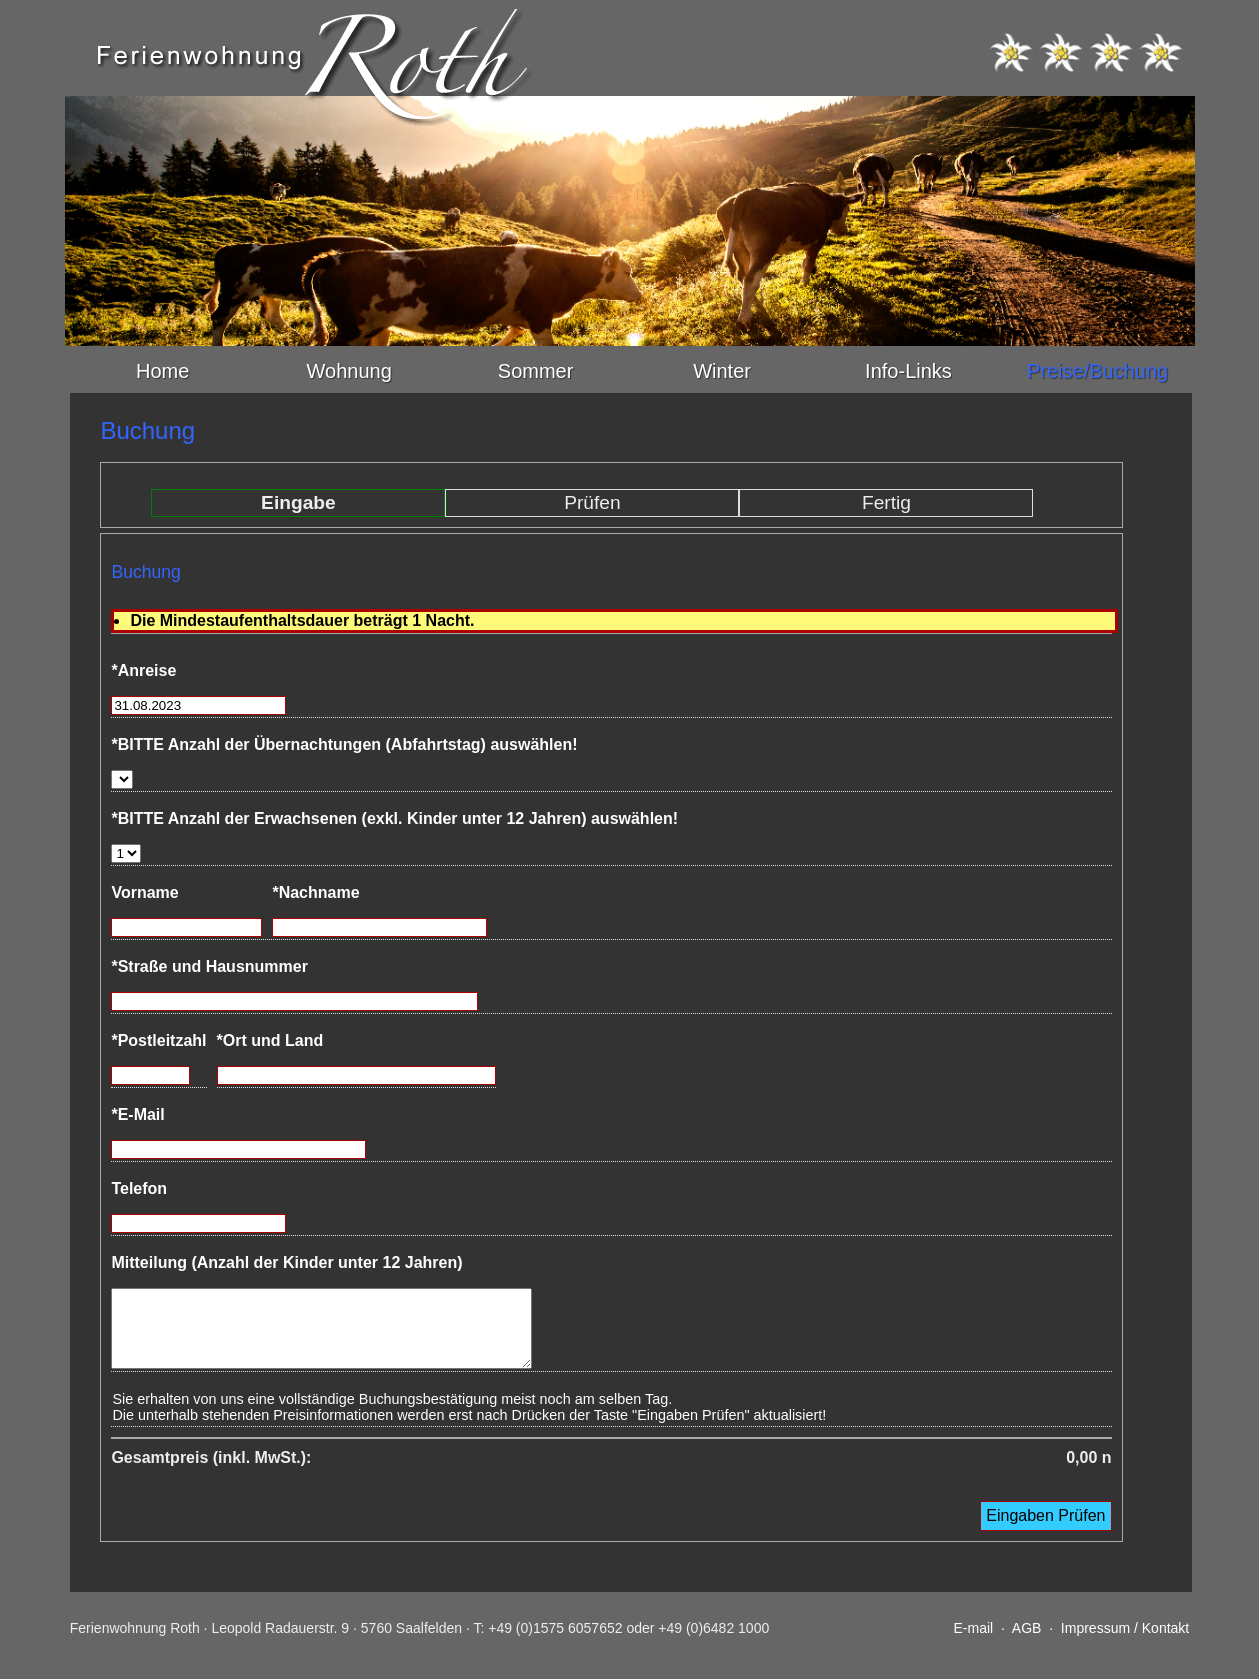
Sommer (536, 371)
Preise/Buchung (1097, 371)
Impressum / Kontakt (1125, 1643)
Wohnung (349, 371)
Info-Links (908, 371)
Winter (722, 371)
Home (162, 371)
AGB (1027, 1643)
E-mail (973, 1643)
